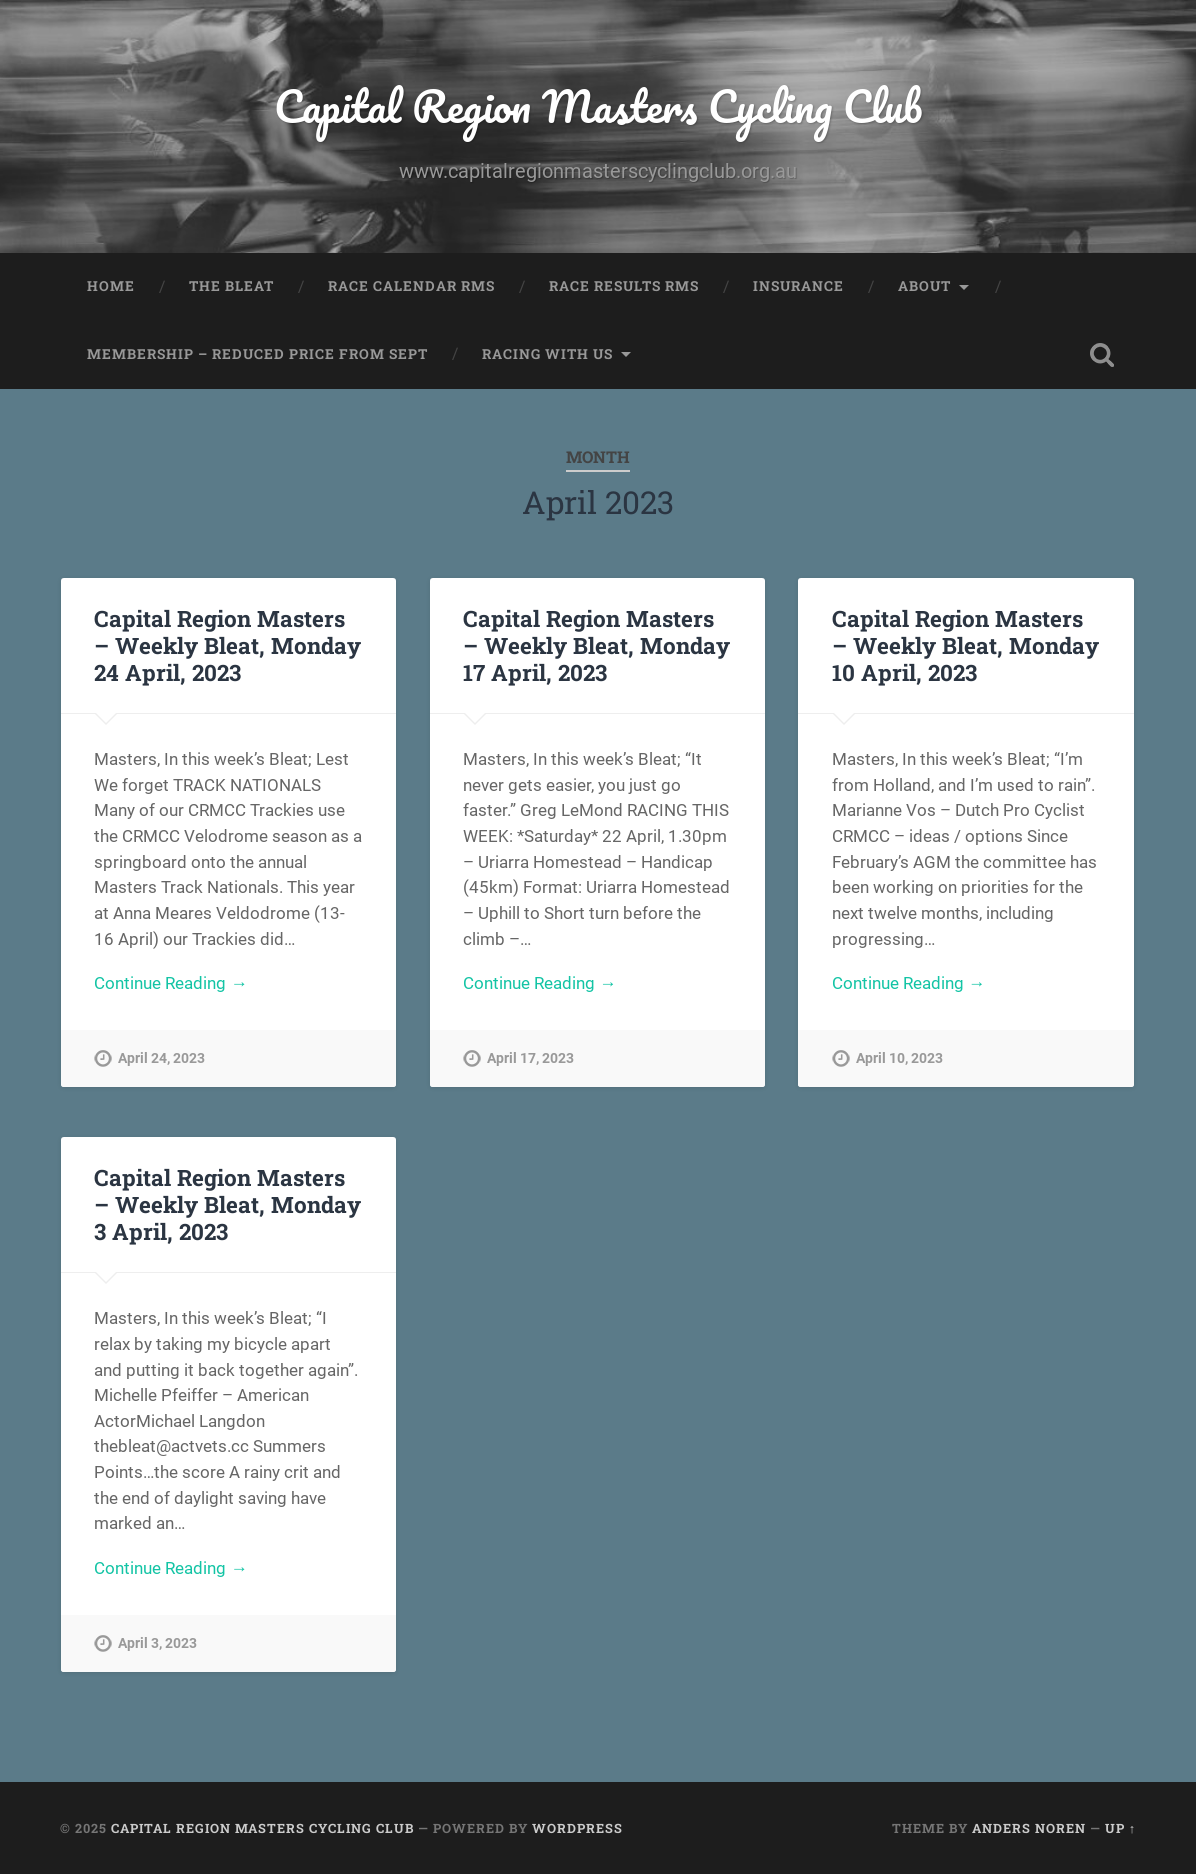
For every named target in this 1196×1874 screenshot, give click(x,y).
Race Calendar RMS (411, 286)
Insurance (798, 286)
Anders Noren (1029, 1828)
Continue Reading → (170, 983)
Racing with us (547, 354)
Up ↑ (1120, 1828)
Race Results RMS (624, 286)
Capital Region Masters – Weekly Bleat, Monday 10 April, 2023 (965, 645)
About (924, 286)
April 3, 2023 (157, 1643)
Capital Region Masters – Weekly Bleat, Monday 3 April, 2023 (227, 1204)
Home (111, 286)
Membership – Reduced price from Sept (257, 354)
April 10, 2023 (899, 1058)
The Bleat (231, 286)
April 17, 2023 (530, 1058)
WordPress (577, 1828)
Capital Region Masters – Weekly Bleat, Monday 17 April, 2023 (596, 645)
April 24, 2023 (161, 1058)
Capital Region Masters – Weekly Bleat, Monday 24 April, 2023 (227, 645)
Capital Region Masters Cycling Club (598, 105)
